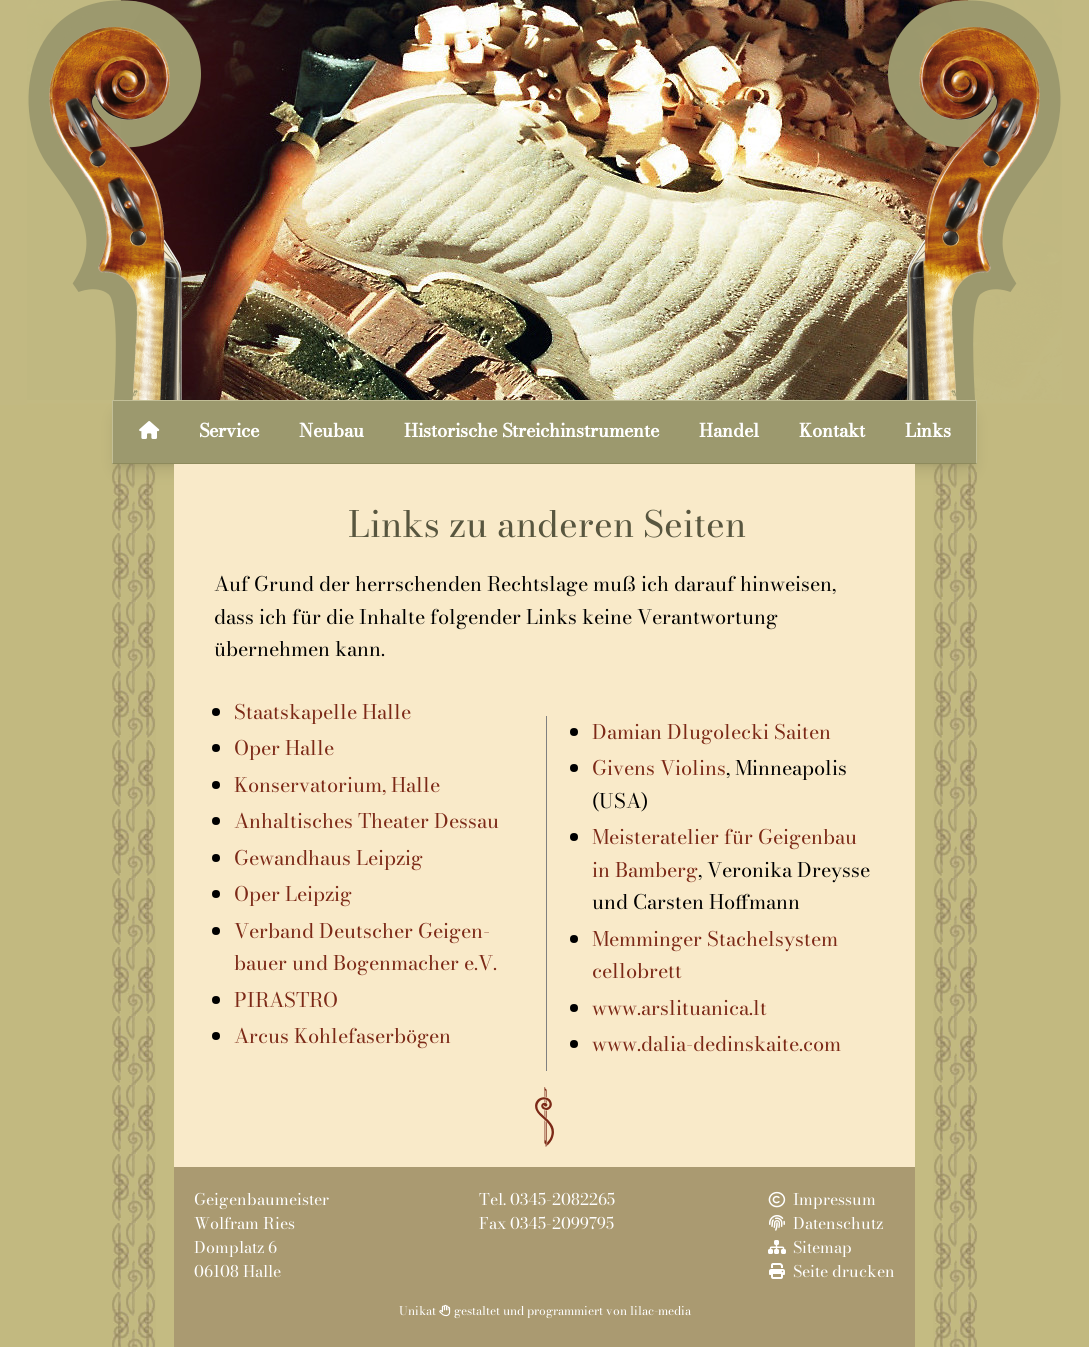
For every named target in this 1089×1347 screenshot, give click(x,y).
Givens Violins (659, 767)
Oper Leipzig (293, 893)
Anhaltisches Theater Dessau (366, 820)
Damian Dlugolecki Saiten (711, 731)
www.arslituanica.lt (679, 1007)
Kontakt (832, 430)
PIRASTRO (286, 999)
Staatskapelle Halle (322, 711)
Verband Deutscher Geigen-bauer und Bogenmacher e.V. (365, 947)
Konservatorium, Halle (337, 784)
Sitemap (808, 1247)
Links (928, 430)
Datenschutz (824, 1223)
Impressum (820, 1199)
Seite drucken (830, 1271)
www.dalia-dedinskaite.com (716, 1043)
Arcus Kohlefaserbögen (342, 1035)
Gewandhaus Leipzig (328, 857)
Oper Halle (284, 747)
